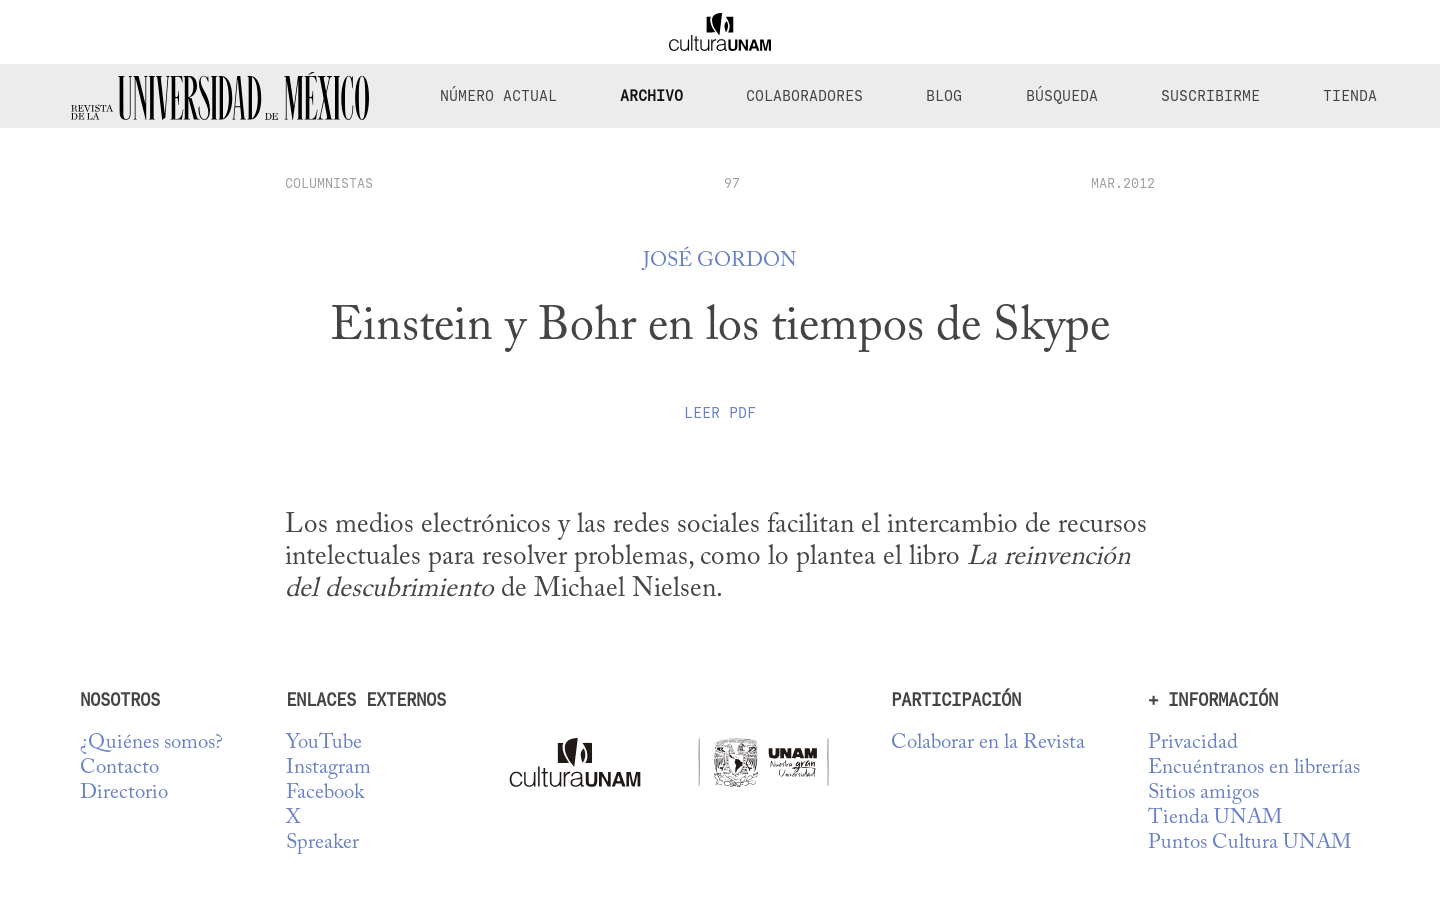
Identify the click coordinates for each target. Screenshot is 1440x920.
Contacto (119, 768)
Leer (720, 413)
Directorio (124, 793)
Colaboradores (804, 96)
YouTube (324, 743)
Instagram (328, 768)
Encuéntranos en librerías (1254, 768)
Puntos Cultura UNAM (1249, 843)
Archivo (651, 96)
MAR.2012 (1123, 183)
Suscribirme (1210, 96)
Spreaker (322, 843)
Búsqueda (1062, 96)
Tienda (1350, 96)
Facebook (325, 793)
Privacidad (1193, 743)
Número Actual (498, 96)
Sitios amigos (1203, 793)
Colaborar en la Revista (988, 743)
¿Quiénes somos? (151, 743)
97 (732, 183)
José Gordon (720, 261)
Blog (944, 96)
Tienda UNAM (1215, 818)
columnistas (329, 183)
